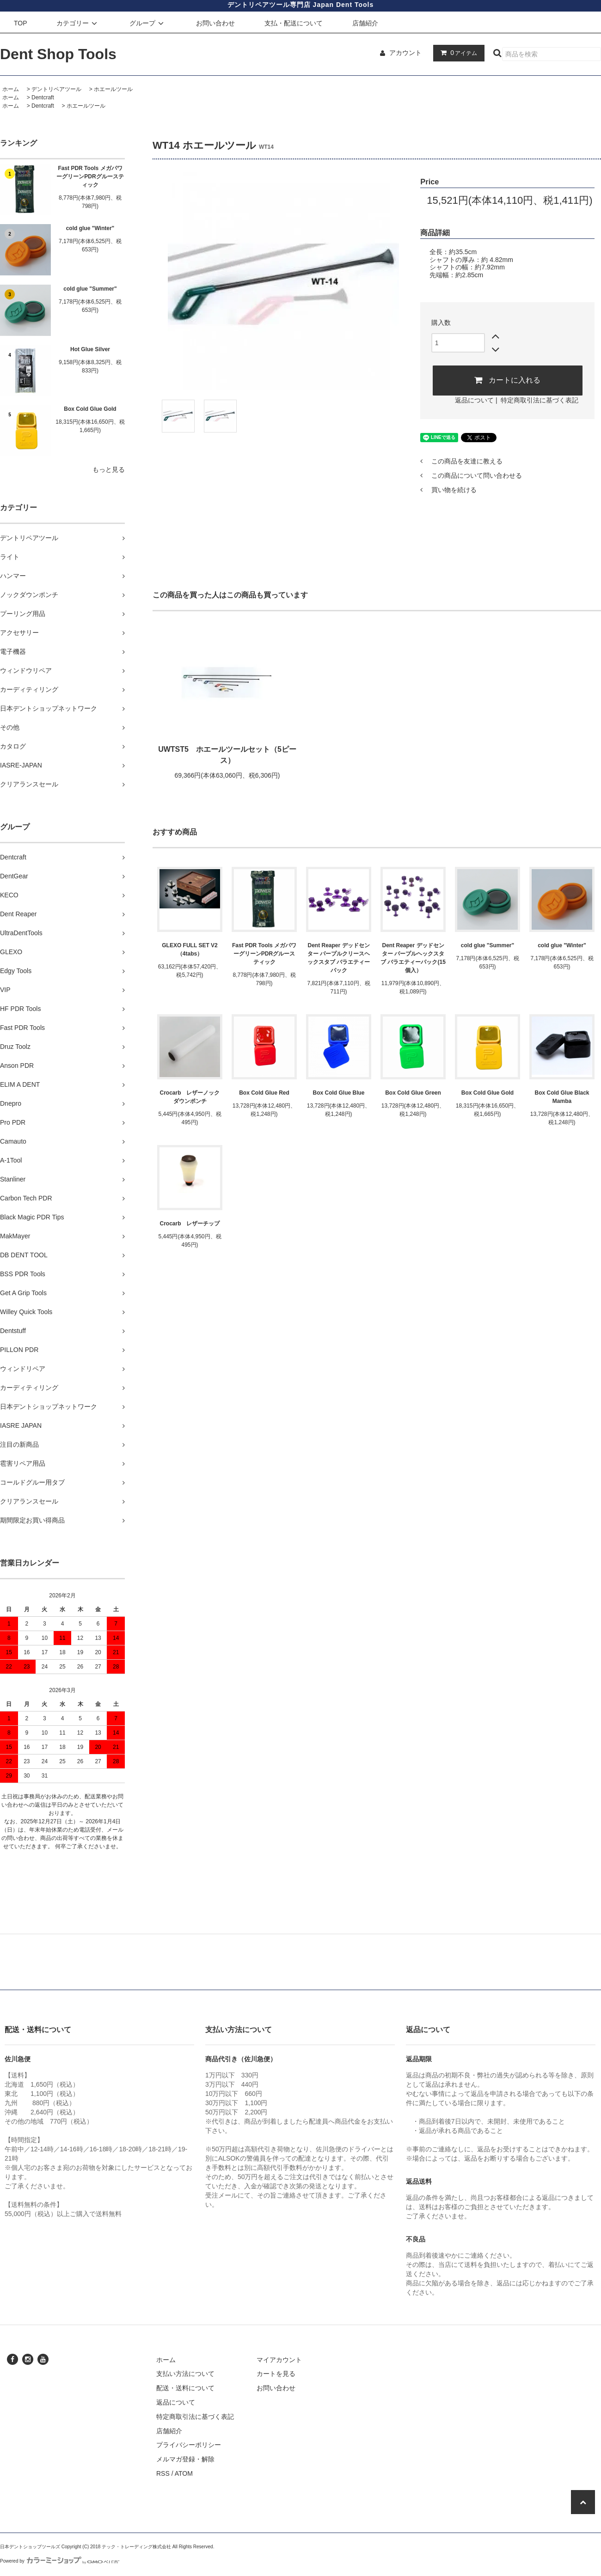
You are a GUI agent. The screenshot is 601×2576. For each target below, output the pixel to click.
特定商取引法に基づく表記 (539, 400)
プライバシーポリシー (188, 2444)
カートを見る (276, 2373)
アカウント (405, 52)
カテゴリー (78, 23)
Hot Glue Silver (90, 349)
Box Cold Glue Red (264, 1093)
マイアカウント (279, 2359)
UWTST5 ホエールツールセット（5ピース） (227, 754)
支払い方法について (185, 2373)
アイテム (456, 52)
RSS (163, 2473)
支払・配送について (293, 23)
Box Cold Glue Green (413, 1093)
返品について (474, 400)
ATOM (184, 2473)
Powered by (59, 2561)
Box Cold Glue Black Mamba (561, 1097)
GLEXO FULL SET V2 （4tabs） (189, 949)
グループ (147, 23)
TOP (20, 23)
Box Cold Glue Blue (338, 1093)
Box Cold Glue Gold (90, 409)
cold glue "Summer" (90, 289)
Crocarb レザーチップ (189, 1223)
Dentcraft (42, 97)
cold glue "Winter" (90, 228)
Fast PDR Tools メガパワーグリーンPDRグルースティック (89, 176)
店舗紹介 (365, 23)
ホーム (10, 89)
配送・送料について (185, 2388)
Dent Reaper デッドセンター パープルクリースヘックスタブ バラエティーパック (338, 958)
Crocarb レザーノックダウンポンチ (189, 1097)
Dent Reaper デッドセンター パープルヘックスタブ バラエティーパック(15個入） (413, 958)
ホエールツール (113, 89)
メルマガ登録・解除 (185, 2459)
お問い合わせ (215, 23)
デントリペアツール (56, 89)
